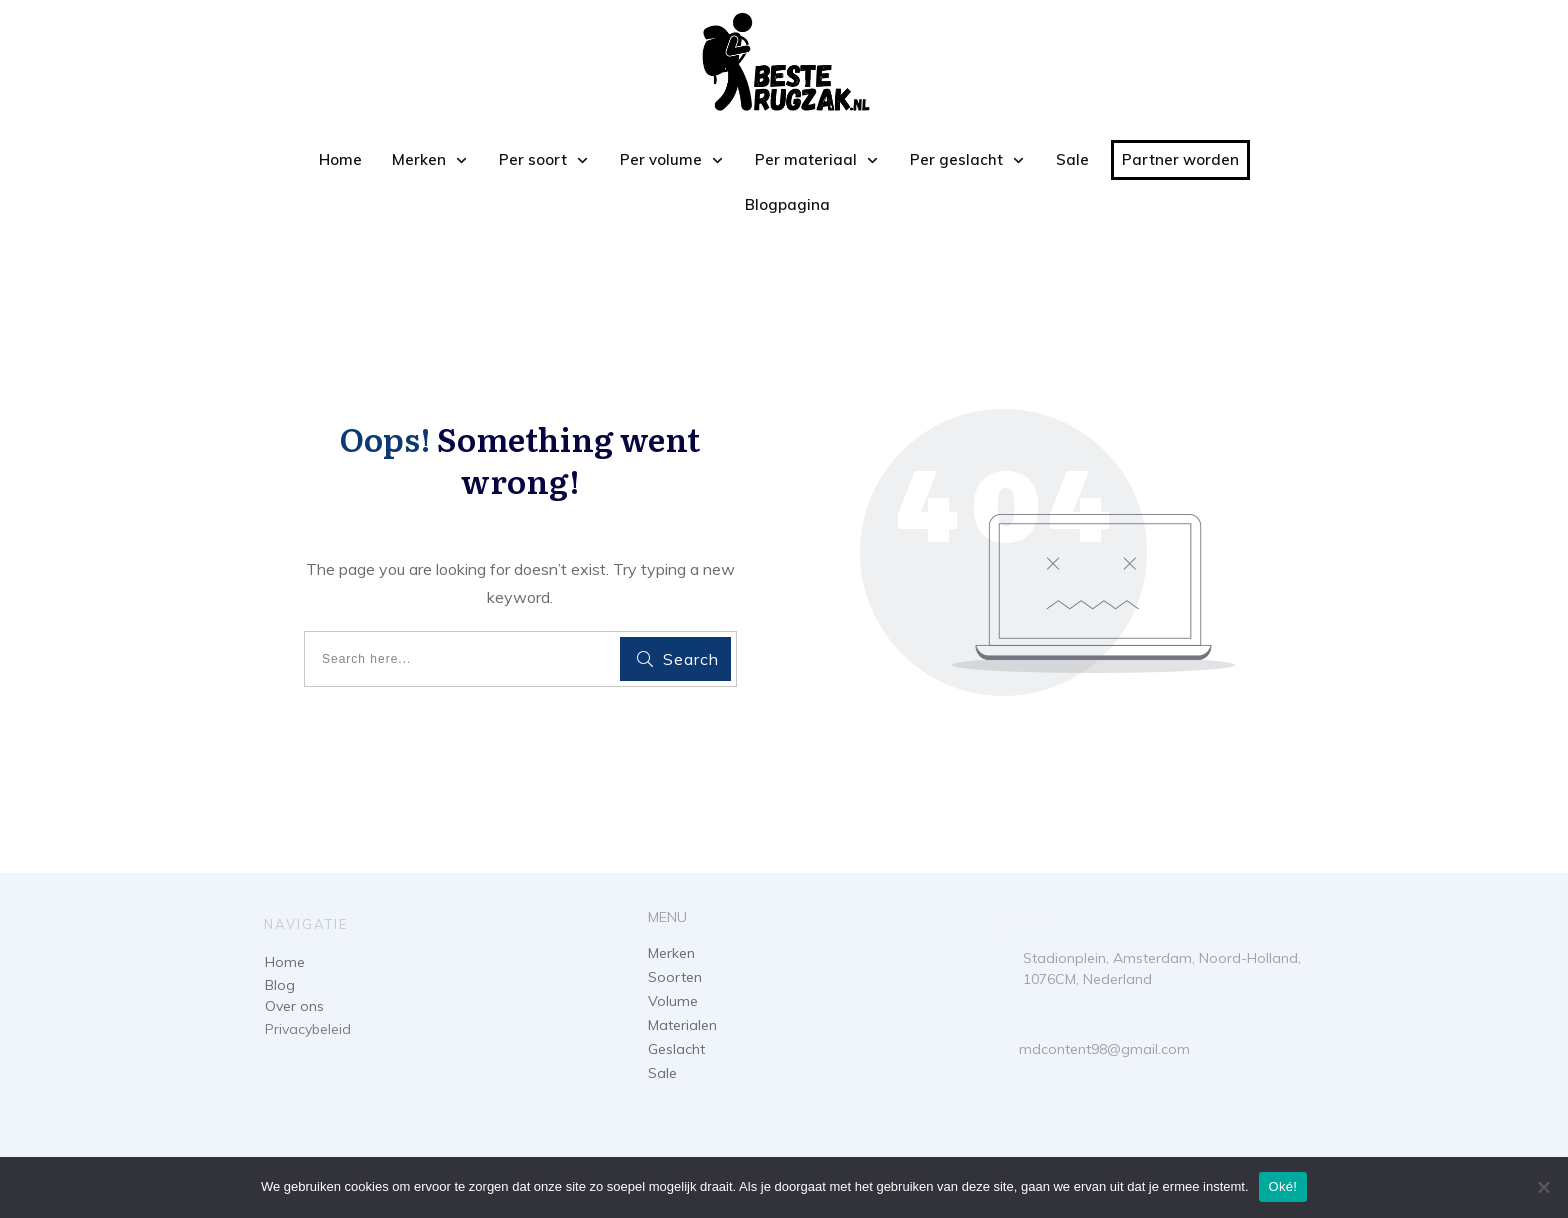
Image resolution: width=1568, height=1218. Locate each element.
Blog (280, 985)
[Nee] (1543, 1187)
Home (285, 962)
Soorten (675, 977)
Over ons (294, 1006)
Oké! (1283, 1186)
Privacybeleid (308, 1029)
